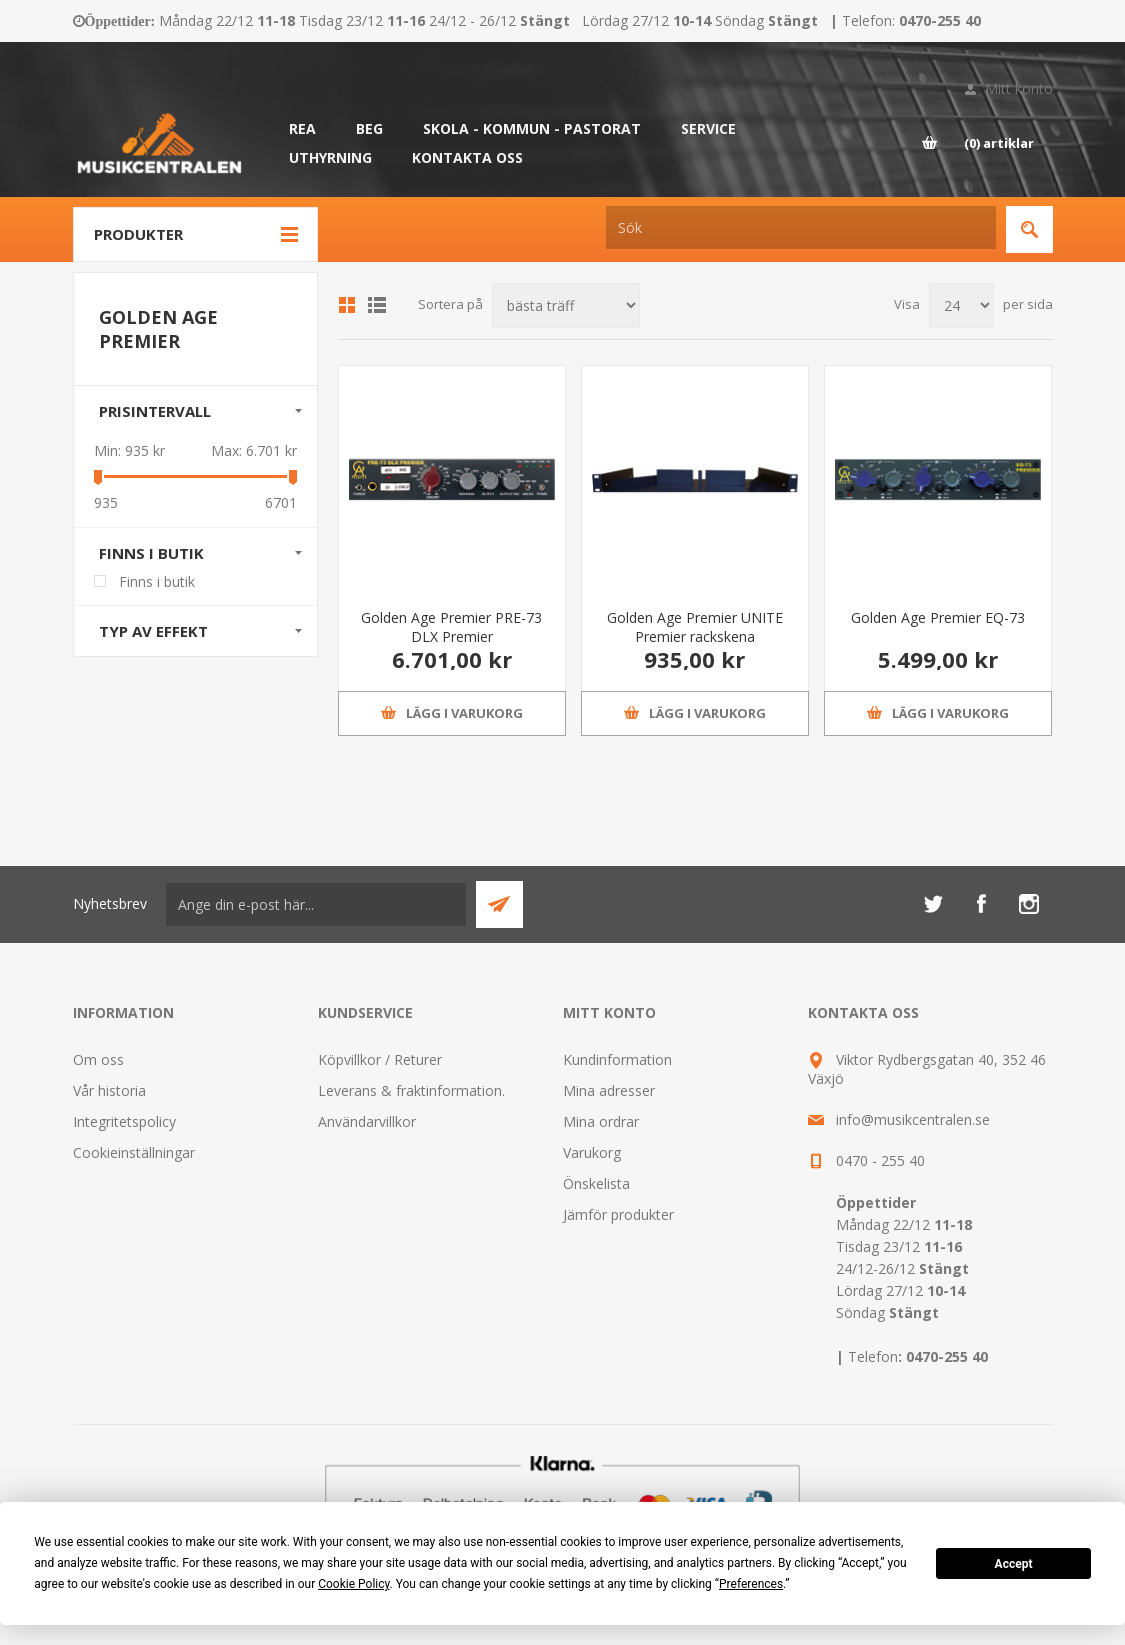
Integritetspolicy (124, 1121)
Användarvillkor (367, 1121)
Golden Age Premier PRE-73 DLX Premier (451, 627)
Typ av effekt (153, 631)
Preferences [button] (751, 1584)
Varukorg (592, 1152)
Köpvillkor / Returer (380, 1059)
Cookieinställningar (134, 1152)
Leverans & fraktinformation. (411, 1090)
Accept (1014, 1564)
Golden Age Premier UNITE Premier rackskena (695, 627)
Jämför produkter (618, 1214)
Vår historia (109, 1090)
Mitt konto (1019, 88)
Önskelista (596, 1183)
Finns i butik (151, 553)
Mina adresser (609, 1090)
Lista (377, 305)
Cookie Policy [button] (353, 1584)
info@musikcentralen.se (913, 1119)
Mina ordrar (601, 1121)
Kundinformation (617, 1059)
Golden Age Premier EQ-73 (938, 617)
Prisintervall (155, 411)
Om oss (98, 1059)
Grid (347, 305)
